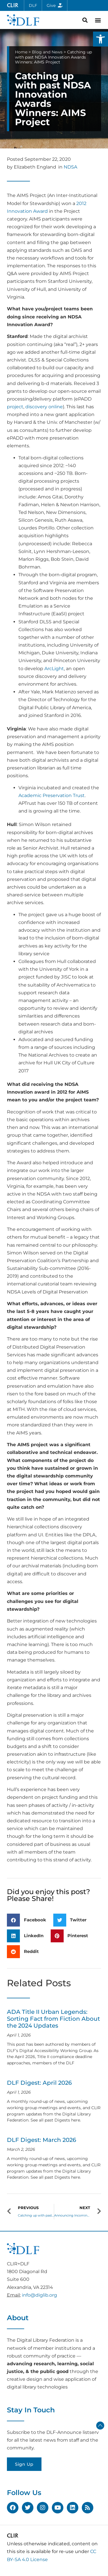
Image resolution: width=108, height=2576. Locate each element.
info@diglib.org (39, 2295)
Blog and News (47, 52)
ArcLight (54, 668)
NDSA (70, 167)
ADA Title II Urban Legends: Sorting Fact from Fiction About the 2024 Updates (53, 2018)
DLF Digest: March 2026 (41, 2139)
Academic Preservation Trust (51, 795)
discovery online (44, 406)
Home (21, 52)
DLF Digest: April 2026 (39, 2082)
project (15, 406)
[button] (100, 39)
